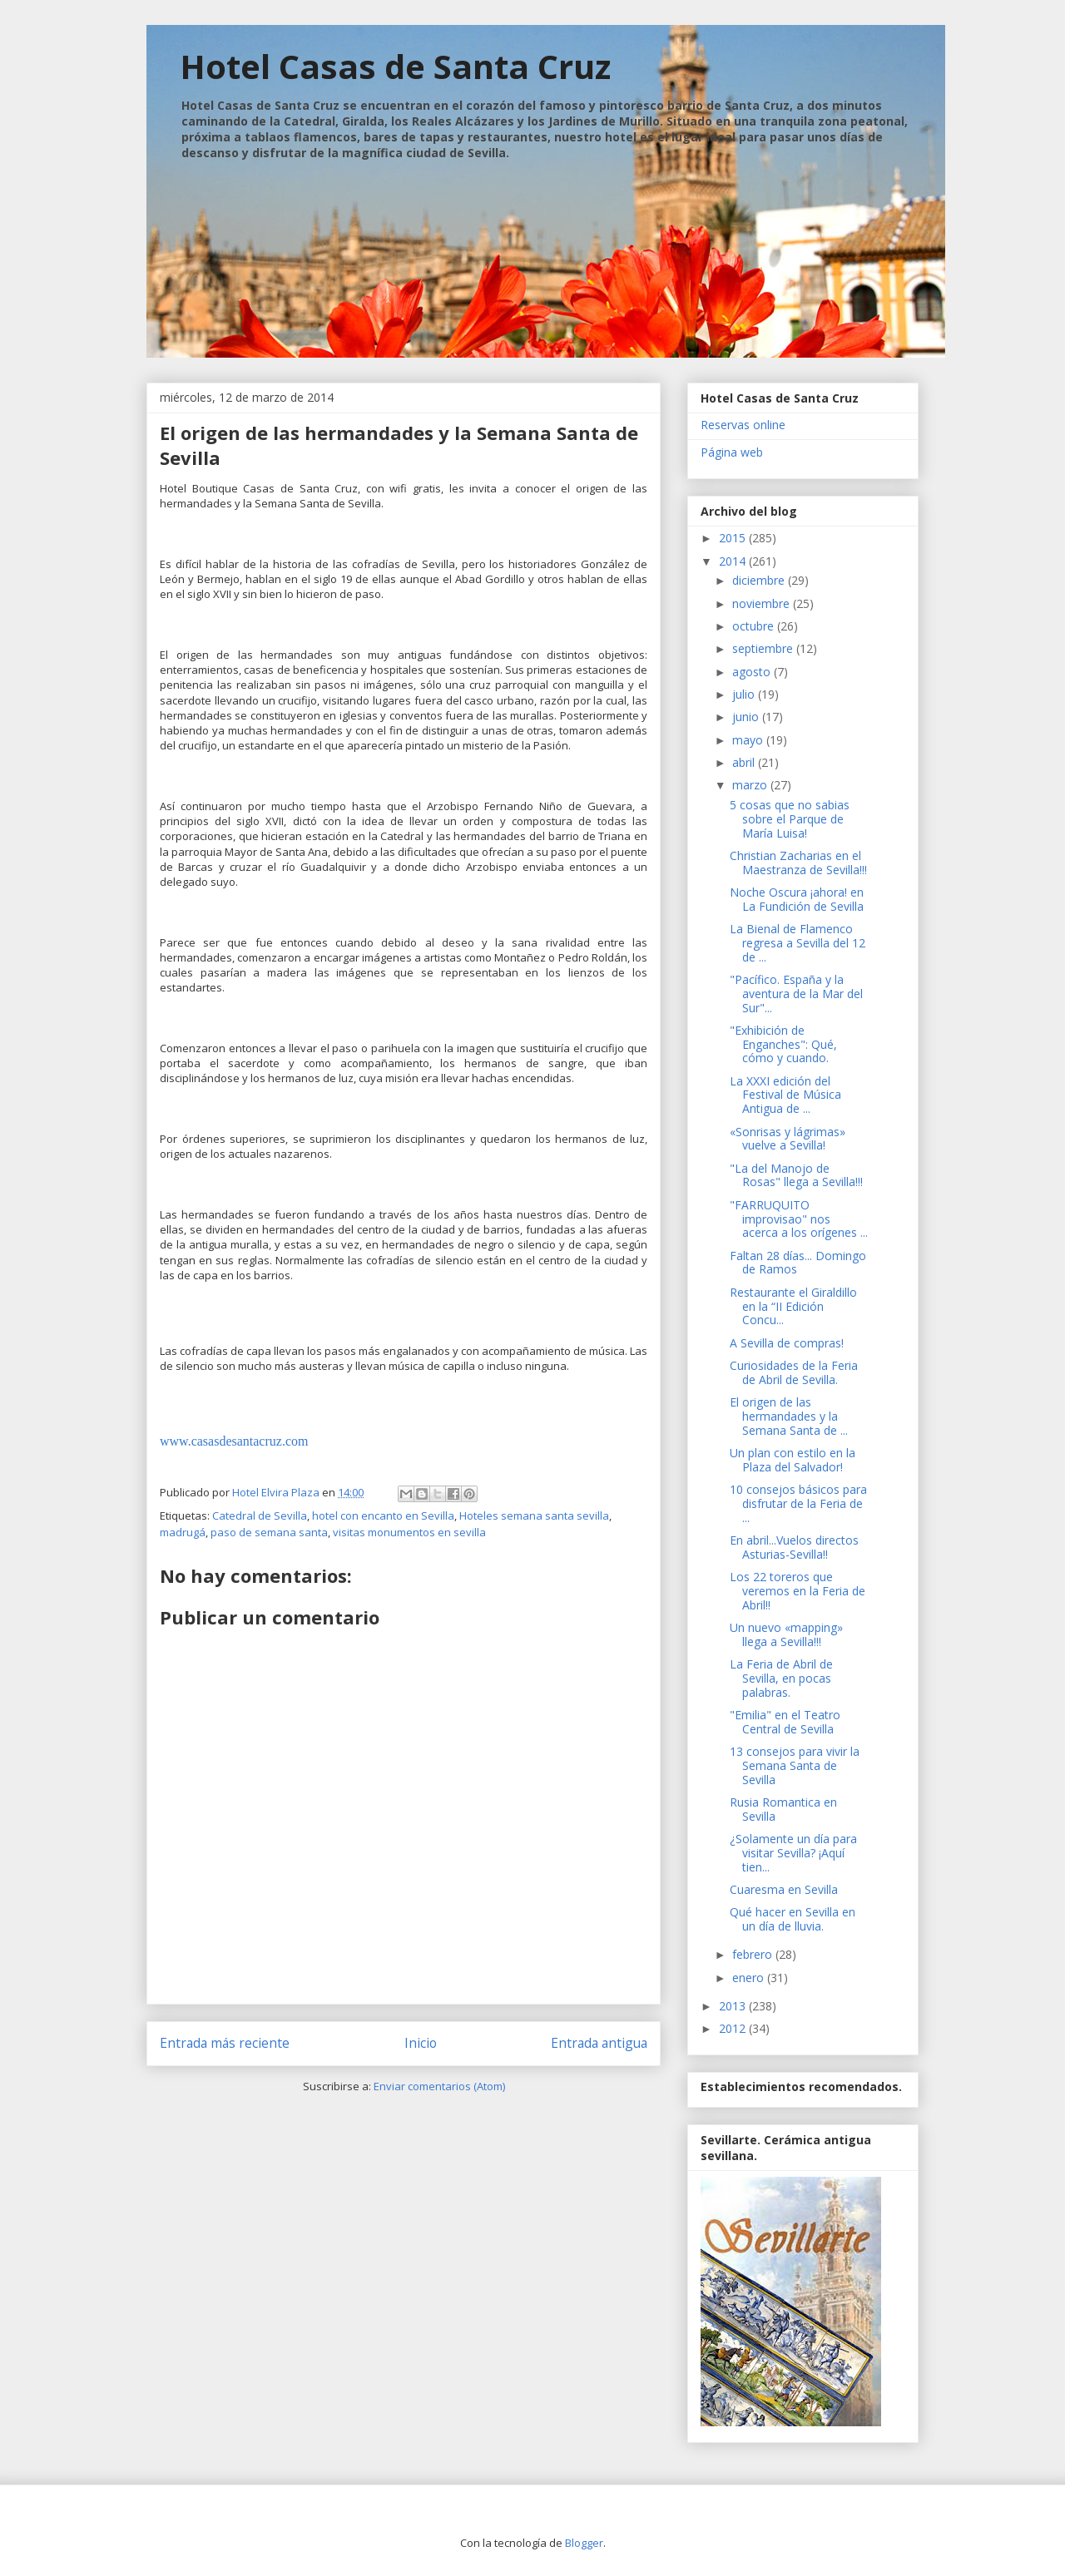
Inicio (420, 2043)
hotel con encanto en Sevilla (383, 1515)
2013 (734, 2006)
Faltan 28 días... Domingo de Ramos (798, 1263)
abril (745, 762)
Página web (732, 452)
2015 (734, 538)
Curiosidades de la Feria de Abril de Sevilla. (794, 1372)
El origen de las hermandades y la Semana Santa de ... (789, 1416)
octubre (754, 626)
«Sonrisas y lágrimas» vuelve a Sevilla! (787, 1139)
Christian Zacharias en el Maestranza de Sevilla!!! (798, 863)
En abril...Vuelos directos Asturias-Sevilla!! (794, 1547)
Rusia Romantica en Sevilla (783, 1809)
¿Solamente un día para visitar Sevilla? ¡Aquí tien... (793, 1853)
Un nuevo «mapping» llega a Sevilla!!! (786, 1634)
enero (749, 1977)
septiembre (764, 648)
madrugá (183, 1532)
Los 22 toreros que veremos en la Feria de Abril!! (797, 1591)
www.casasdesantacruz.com (234, 1441)
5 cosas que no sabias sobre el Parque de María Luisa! (790, 819)
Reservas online (743, 425)
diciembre (760, 580)
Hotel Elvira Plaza (277, 1492)
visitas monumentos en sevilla (409, 1532)
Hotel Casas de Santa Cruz (395, 66)
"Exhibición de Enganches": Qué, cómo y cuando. (783, 1044)
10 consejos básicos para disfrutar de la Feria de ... (798, 1503)
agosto (753, 672)
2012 (734, 2028)
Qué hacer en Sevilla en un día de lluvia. (792, 1919)
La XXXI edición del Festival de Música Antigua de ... (785, 1095)
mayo (749, 740)
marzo (751, 785)
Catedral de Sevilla (259, 1515)
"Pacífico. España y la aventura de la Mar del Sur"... (796, 994)
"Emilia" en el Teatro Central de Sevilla (785, 1722)
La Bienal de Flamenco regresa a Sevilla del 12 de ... (797, 943)
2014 (734, 561)
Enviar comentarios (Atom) (439, 2086)
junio (747, 716)
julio (745, 694)
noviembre (762, 603)
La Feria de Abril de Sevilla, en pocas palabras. (781, 1678)
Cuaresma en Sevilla (784, 1889)
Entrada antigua (599, 2043)
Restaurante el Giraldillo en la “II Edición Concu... (793, 1306)
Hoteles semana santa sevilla (534, 1515)
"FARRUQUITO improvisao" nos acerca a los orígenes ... (799, 1219)
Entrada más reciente (225, 2043)
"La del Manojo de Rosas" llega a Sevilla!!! (796, 1175)
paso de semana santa (269, 1532)
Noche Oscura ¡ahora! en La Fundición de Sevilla (797, 899)
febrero (753, 1954)
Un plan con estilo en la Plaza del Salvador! (792, 1460)
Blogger (584, 2542)
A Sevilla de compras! (787, 1343)
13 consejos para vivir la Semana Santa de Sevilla (794, 1765)
